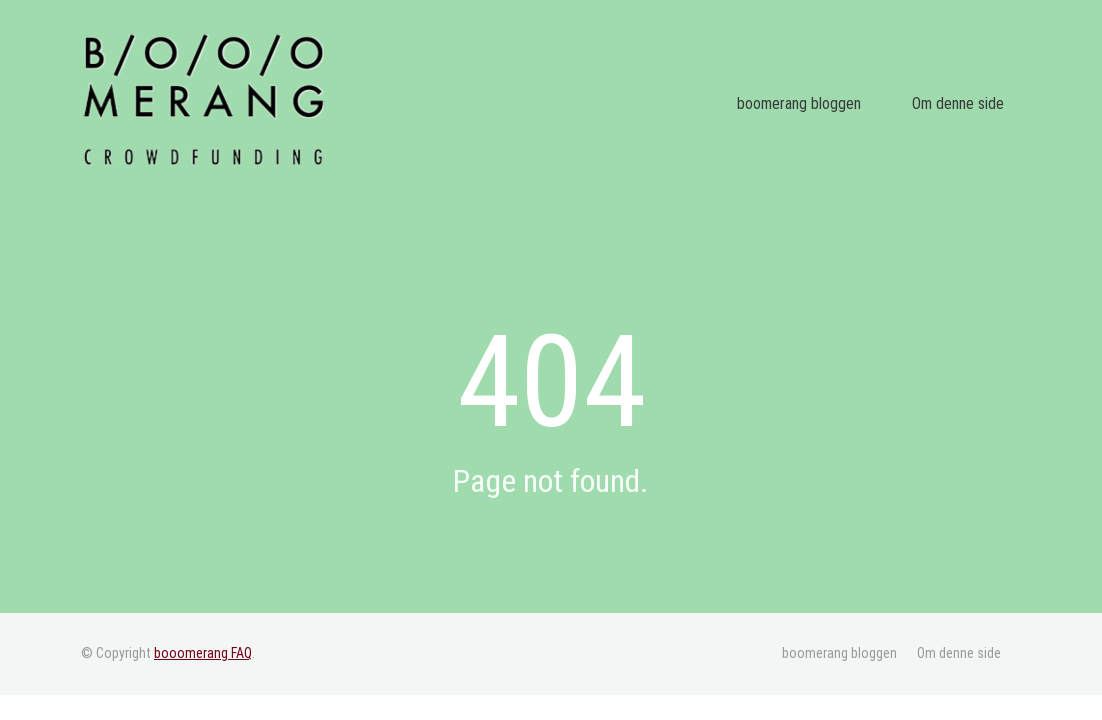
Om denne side (970, 104)
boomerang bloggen (838, 104)
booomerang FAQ (203, 653)
